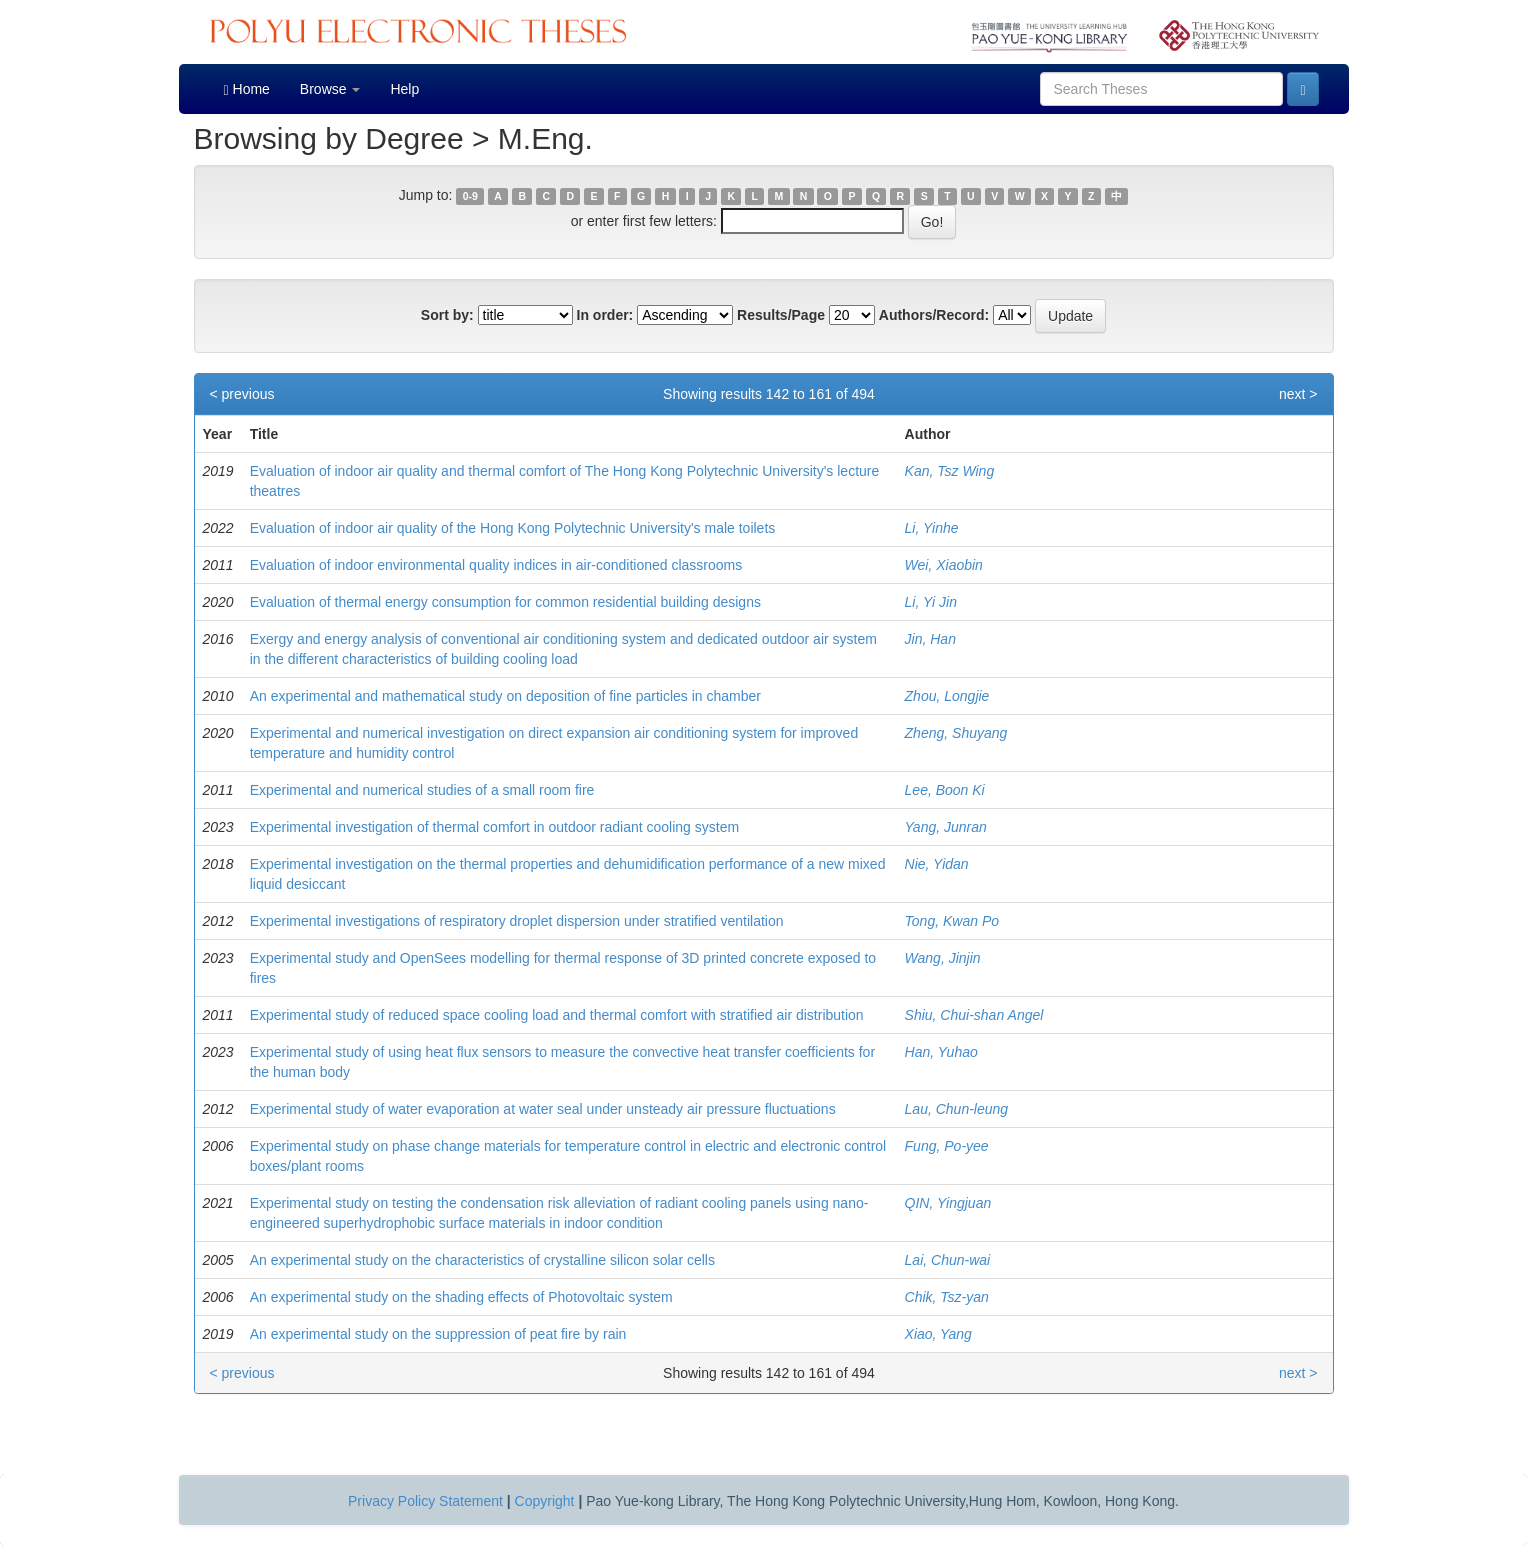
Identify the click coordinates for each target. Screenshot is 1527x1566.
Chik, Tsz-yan (947, 1297)
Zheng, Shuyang (956, 733)
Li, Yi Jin (931, 602)
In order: (605, 315)
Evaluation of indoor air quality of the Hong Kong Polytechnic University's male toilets (513, 528)
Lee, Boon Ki (945, 790)
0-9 (470, 196)
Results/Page (781, 315)
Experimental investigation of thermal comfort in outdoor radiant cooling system (494, 827)
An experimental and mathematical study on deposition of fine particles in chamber (505, 696)
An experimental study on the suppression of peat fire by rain (438, 1334)
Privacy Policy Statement (425, 1501)
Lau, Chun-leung (957, 1109)
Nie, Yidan (937, 864)
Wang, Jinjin (943, 958)
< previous (242, 394)
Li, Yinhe (932, 528)
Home (247, 89)
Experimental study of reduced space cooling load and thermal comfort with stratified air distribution (557, 1015)
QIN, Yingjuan (948, 1203)
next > (1298, 394)
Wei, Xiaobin (944, 565)
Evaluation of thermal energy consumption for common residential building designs (505, 602)
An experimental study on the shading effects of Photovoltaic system (461, 1297)
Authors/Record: (934, 315)
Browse (330, 89)
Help (404, 89)
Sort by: (447, 315)
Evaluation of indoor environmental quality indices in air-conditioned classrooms (496, 565)
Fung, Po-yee (947, 1146)
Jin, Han (930, 639)
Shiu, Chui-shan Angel (974, 1015)
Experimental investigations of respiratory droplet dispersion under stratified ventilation (517, 921)
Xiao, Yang (938, 1334)
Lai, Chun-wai (948, 1260)
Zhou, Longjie (947, 696)
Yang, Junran (946, 827)
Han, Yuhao (941, 1052)
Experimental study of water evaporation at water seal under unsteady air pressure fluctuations (543, 1109)
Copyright (545, 1501)
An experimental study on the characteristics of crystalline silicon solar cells (482, 1260)
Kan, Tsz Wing (950, 471)
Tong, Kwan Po (952, 921)
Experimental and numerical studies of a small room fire (422, 790)
